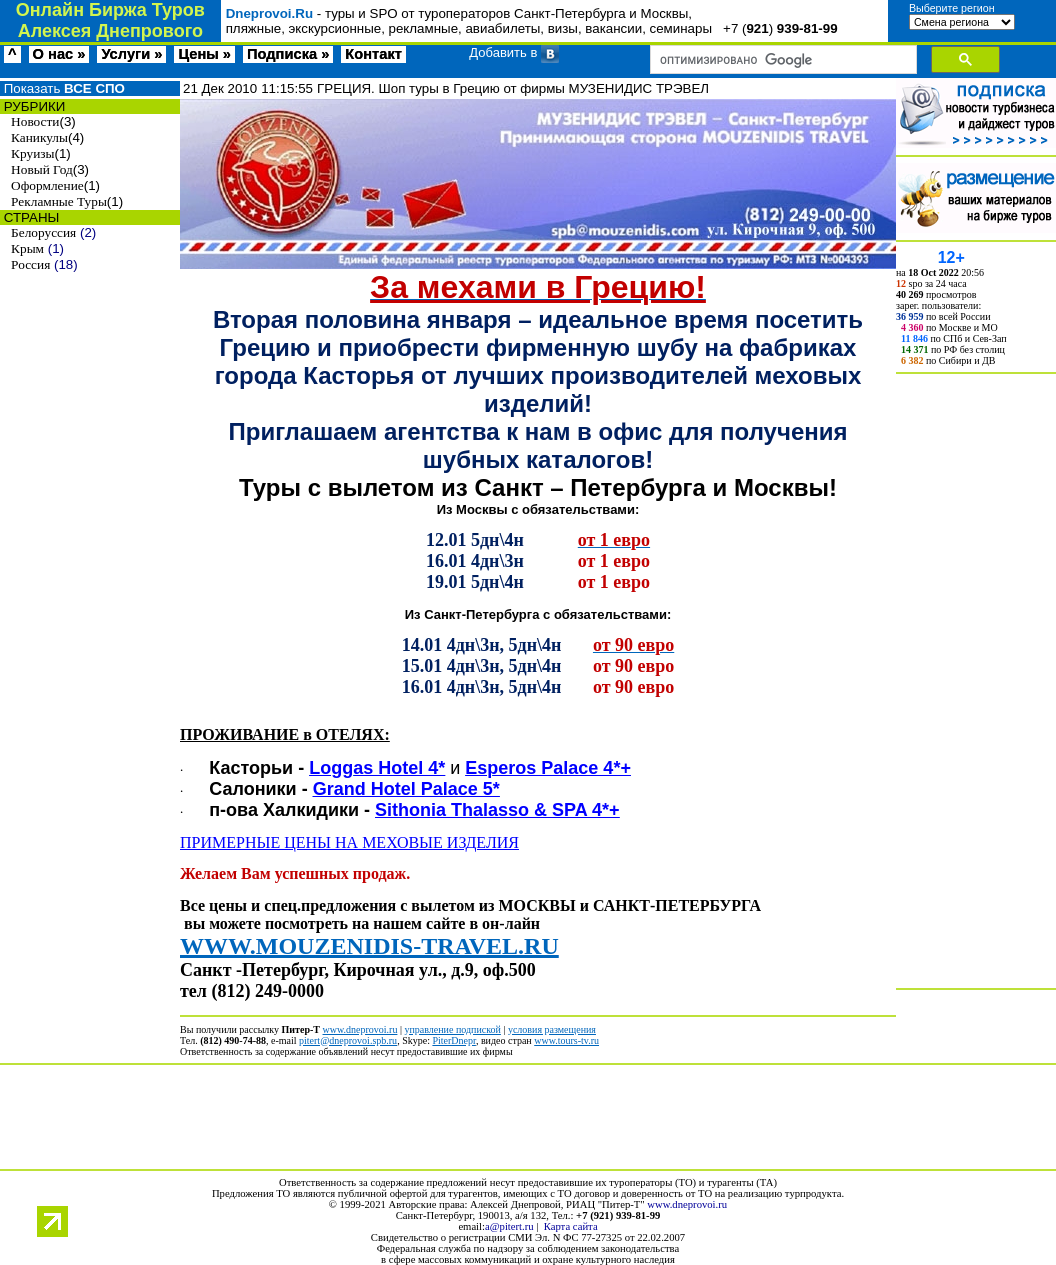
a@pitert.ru (509, 1226)
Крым (27, 248)
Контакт (373, 54)
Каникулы (39, 137)
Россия (30, 264)
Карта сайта (571, 1226)
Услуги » (131, 54)
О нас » (59, 54)
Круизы (32, 153)
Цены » (204, 54)
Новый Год (42, 169)
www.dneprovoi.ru (687, 1204)
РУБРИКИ (32, 106)
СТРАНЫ (29, 217)
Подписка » (288, 54)
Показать (62, 88)
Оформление (47, 185)
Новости (35, 121)
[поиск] (781, 60)
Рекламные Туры (59, 201)
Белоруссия (43, 232)
